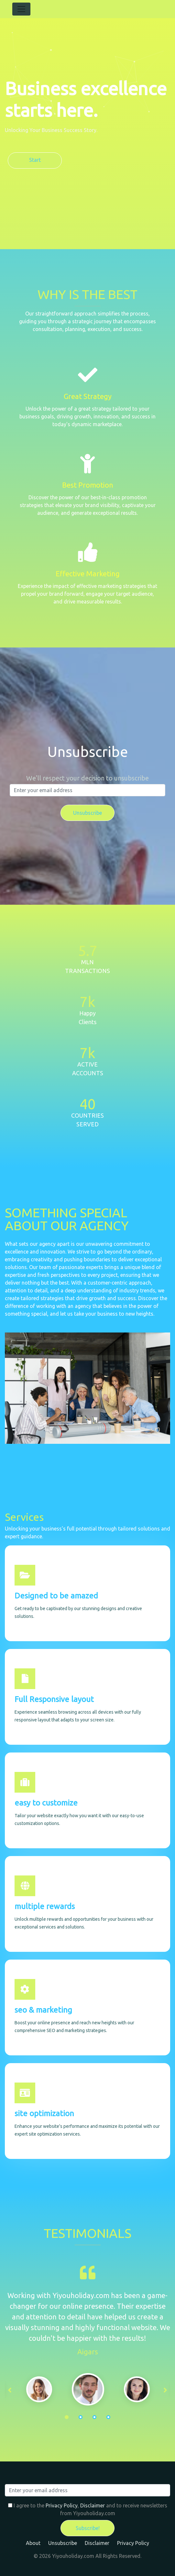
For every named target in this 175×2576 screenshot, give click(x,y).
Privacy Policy (62, 2505)
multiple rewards (45, 1906)
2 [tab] (80, 2417)
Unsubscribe (62, 2543)
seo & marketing (43, 2010)
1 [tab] (67, 2417)
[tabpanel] (87, 2389)
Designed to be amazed (56, 1595)
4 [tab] (108, 2417)
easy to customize (46, 1802)
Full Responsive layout (54, 1699)
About (33, 2543)
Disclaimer (92, 2505)
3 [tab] (94, 2417)
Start (35, 160)
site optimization (44, 2113)
